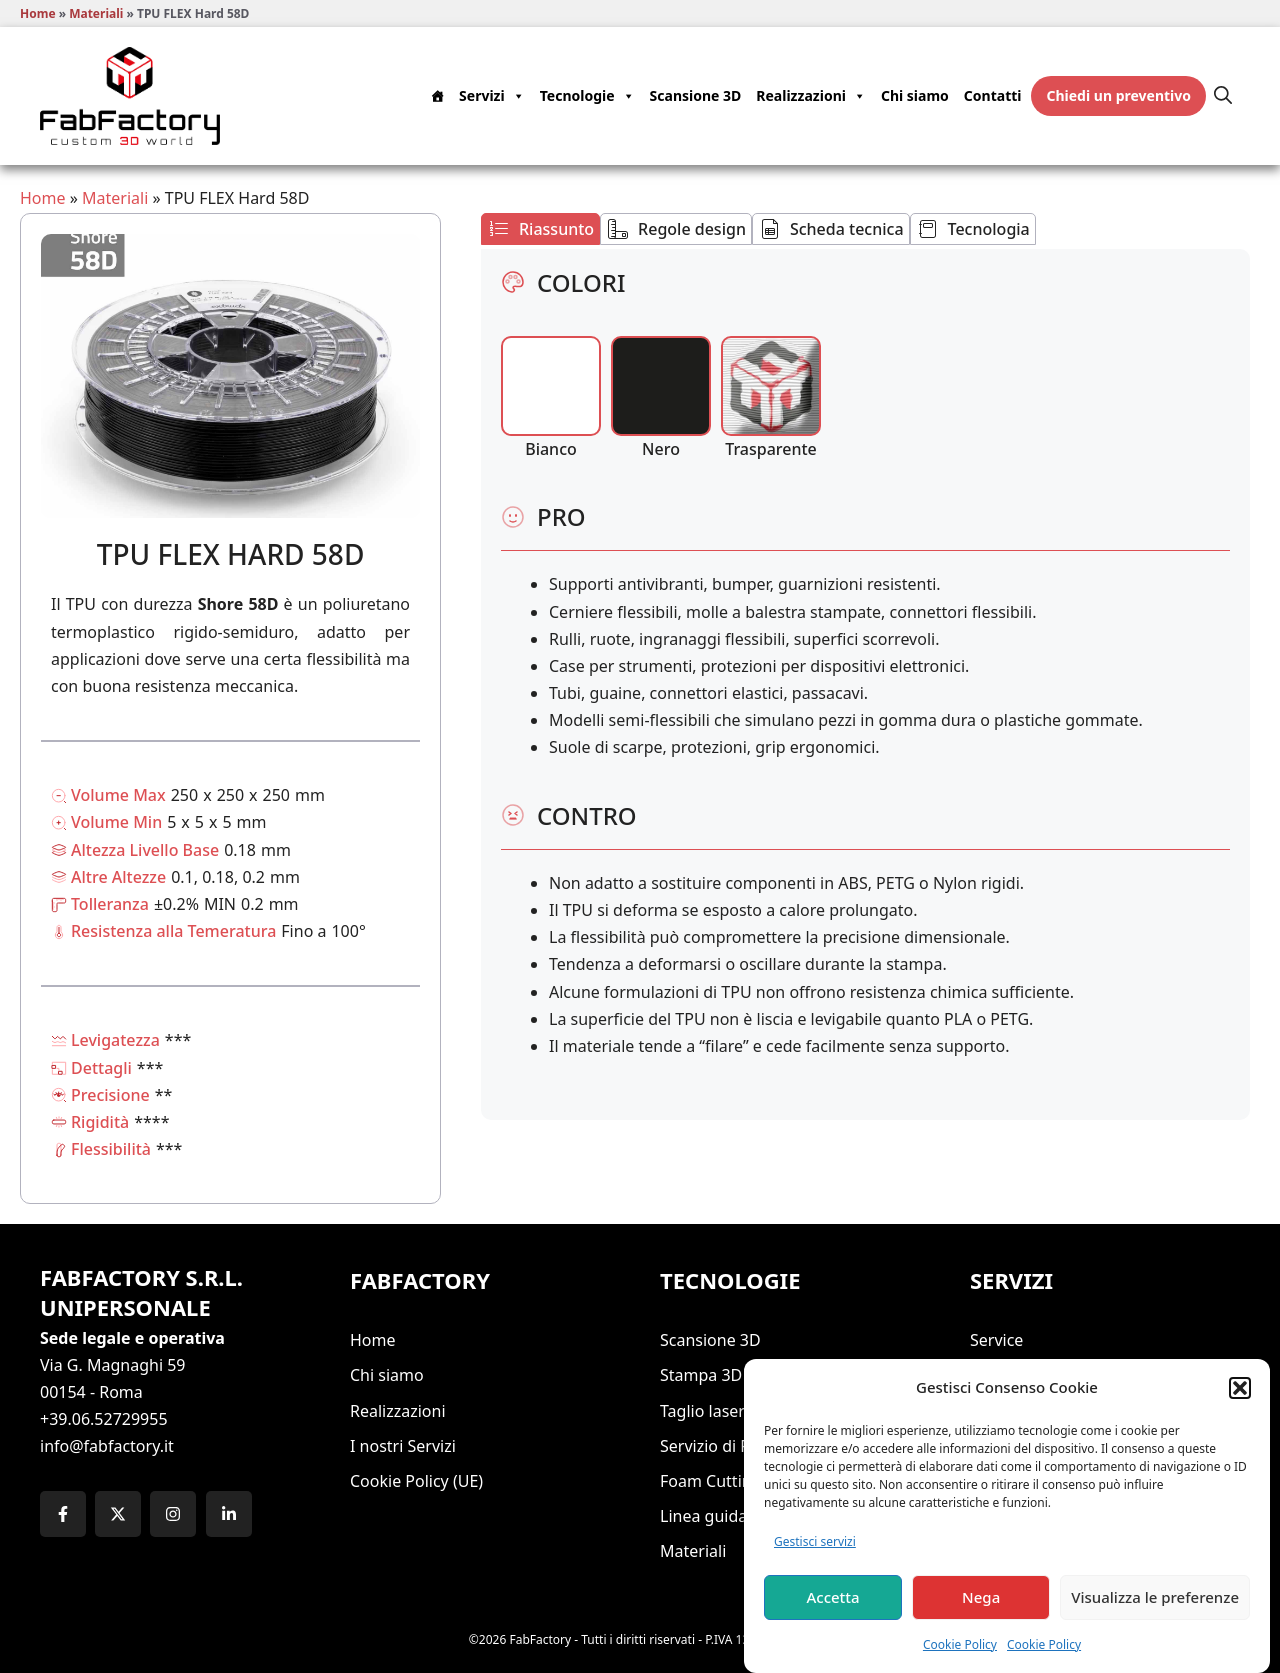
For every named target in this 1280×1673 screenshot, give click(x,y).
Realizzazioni (811, 96)
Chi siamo (915, 95)
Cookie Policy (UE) (416, 1481)
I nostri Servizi (403, 1446)
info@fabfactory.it (107, 1446)
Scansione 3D (696, 95)
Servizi (492, 96)
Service (996, 1340)
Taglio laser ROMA (728, 1411)
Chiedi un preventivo (1118, 95)
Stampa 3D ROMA (727, 1375)
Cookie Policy (960, 1661)
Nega (981, 1614)
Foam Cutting (711, 1481)
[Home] (439, 96)
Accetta (832, 1614)
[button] (1240, 1405)
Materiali (96, 13)
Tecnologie (587, 96)
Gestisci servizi (815, 1558)
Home (38, 13)
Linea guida (703, 1516)
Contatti (993, 95)
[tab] (540, 229)
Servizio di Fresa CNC (738, 1446)
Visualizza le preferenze (1155, 1614)
